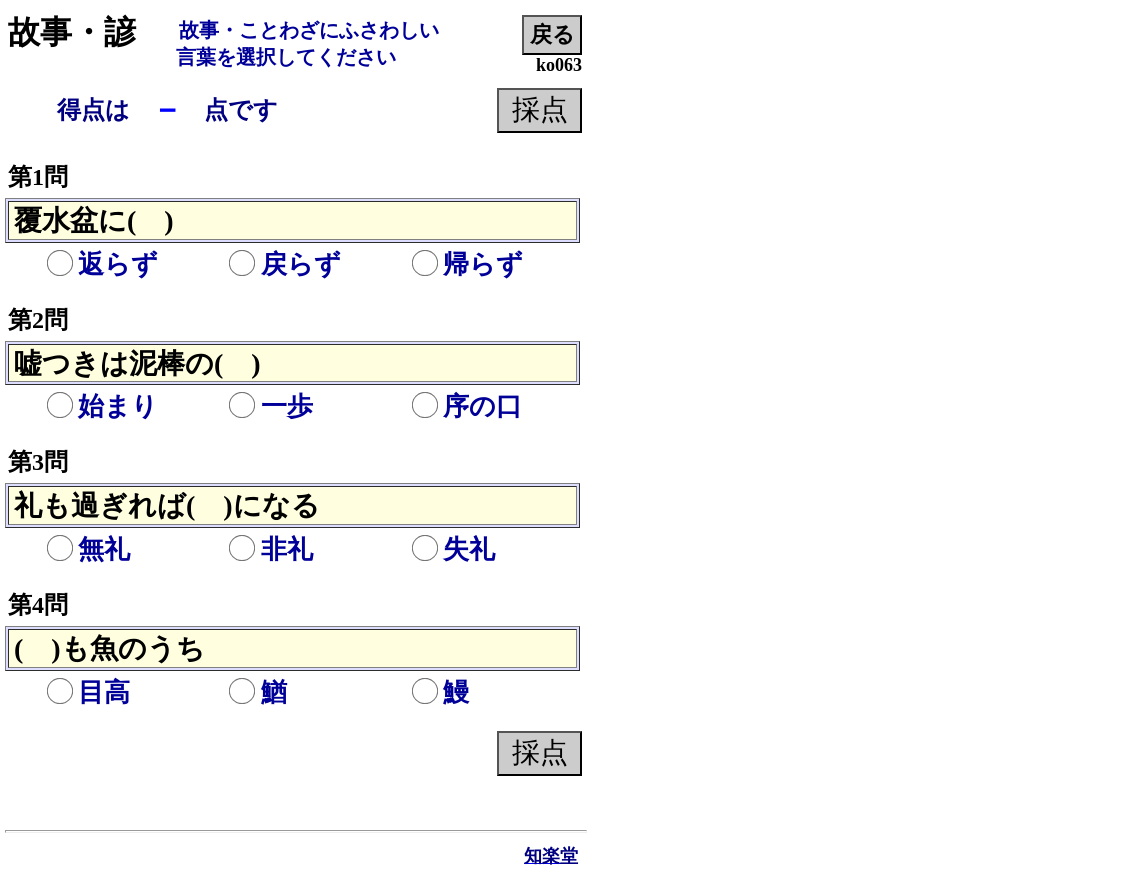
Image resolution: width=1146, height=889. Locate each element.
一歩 (271, 406)
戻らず (285, 264)
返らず (102, 264)
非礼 (271, 549)
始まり (102, 406)
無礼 (88, 549)
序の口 (466, 406)
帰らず (467, 264)
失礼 (453, 549)
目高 (88, 692)
